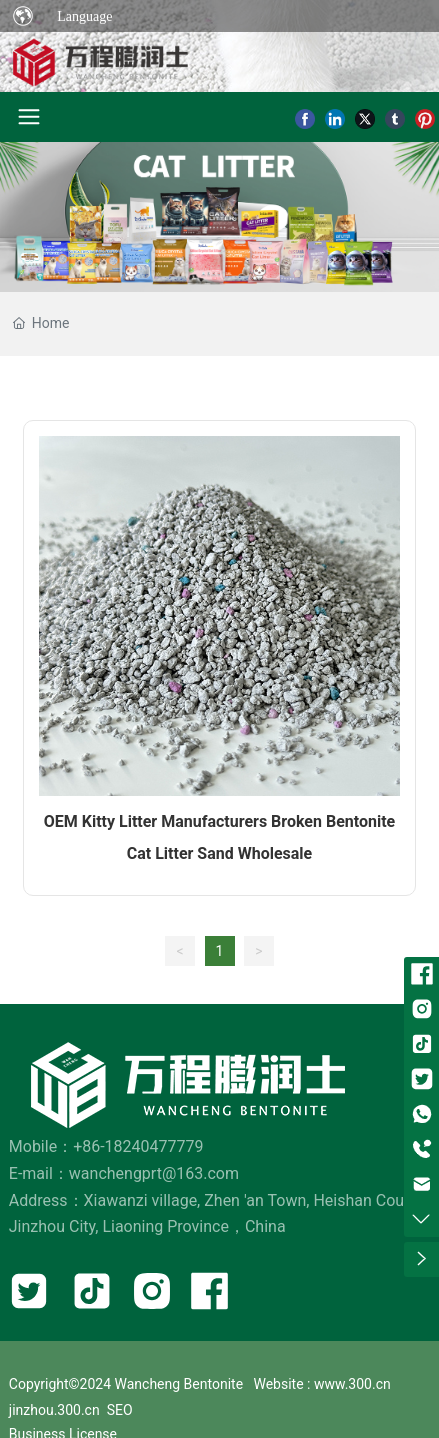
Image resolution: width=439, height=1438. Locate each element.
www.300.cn (352, 1384)
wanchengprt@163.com (154, 1173)
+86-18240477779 (138, 1146)
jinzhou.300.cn (54, 1410)
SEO (120, 1410)
